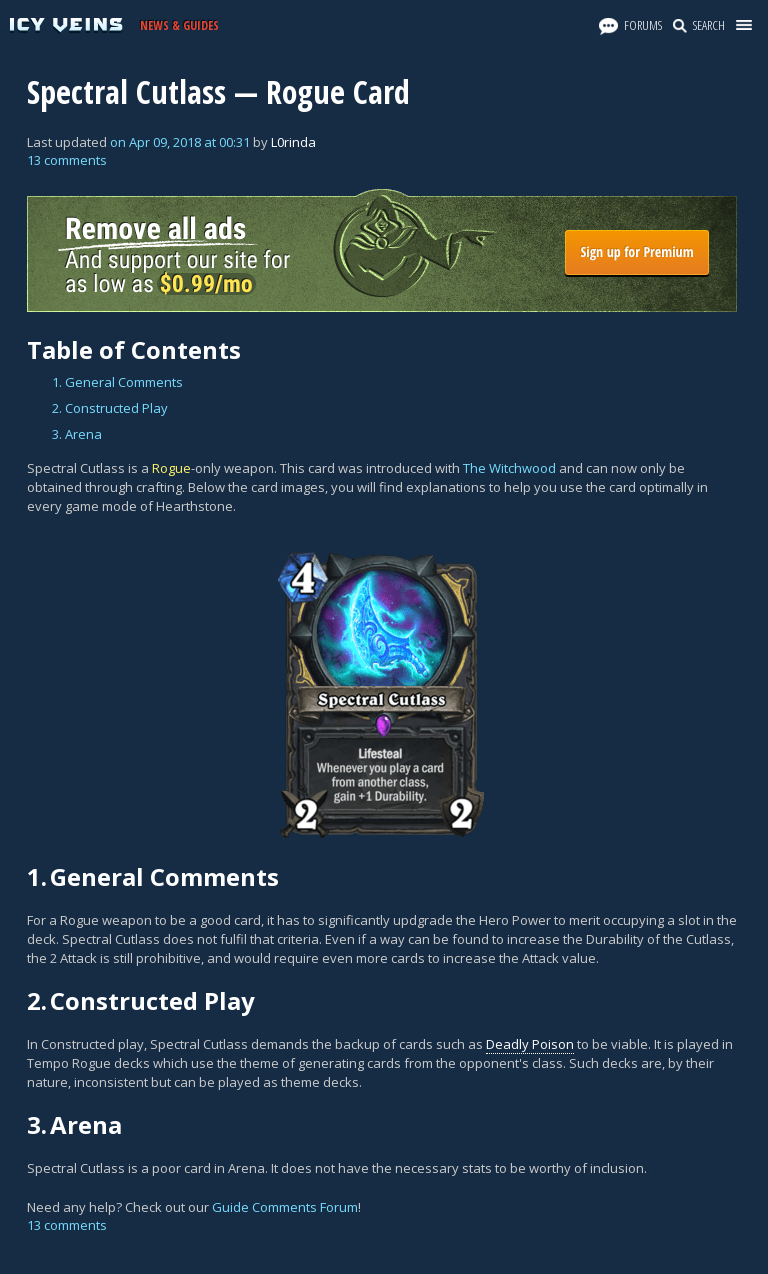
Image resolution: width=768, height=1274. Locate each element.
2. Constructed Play (110, 408)
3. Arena (77, 434)
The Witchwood (509, 468)
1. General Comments (117, 382)
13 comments (67, 160)
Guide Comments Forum (285, 1207)
